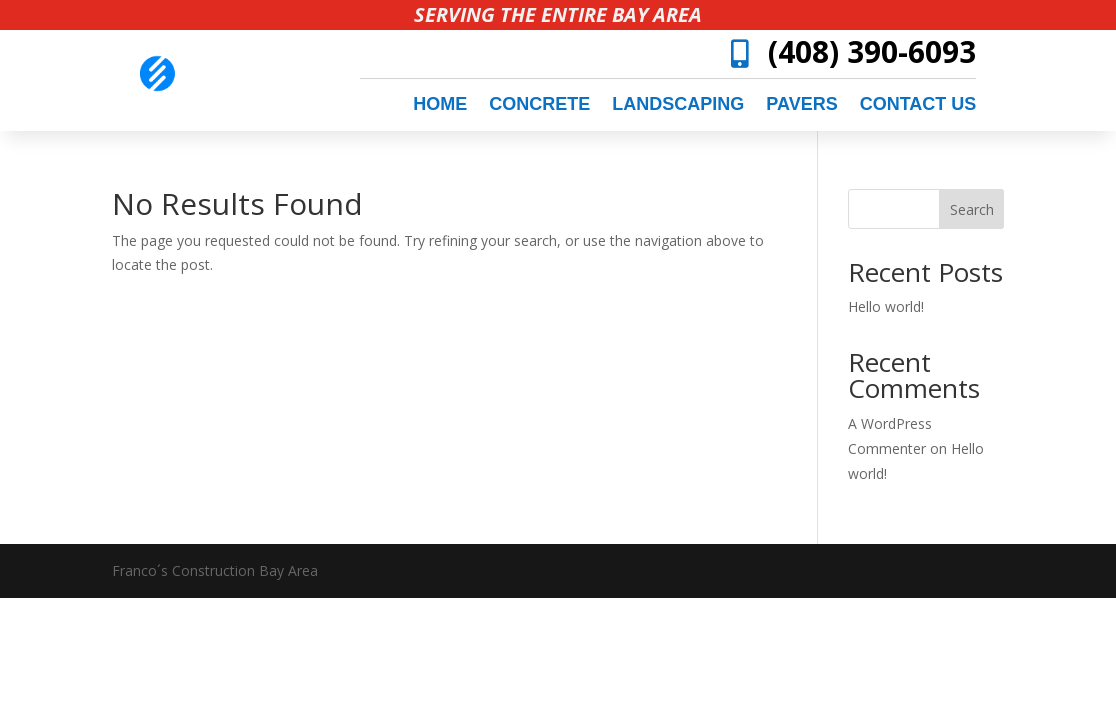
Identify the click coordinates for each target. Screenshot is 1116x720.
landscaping (678, 105)
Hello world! (886, 306)
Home (440, 105)
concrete (539, 105)
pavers (801, 105)
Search (972, 209)
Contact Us (918, 105)
